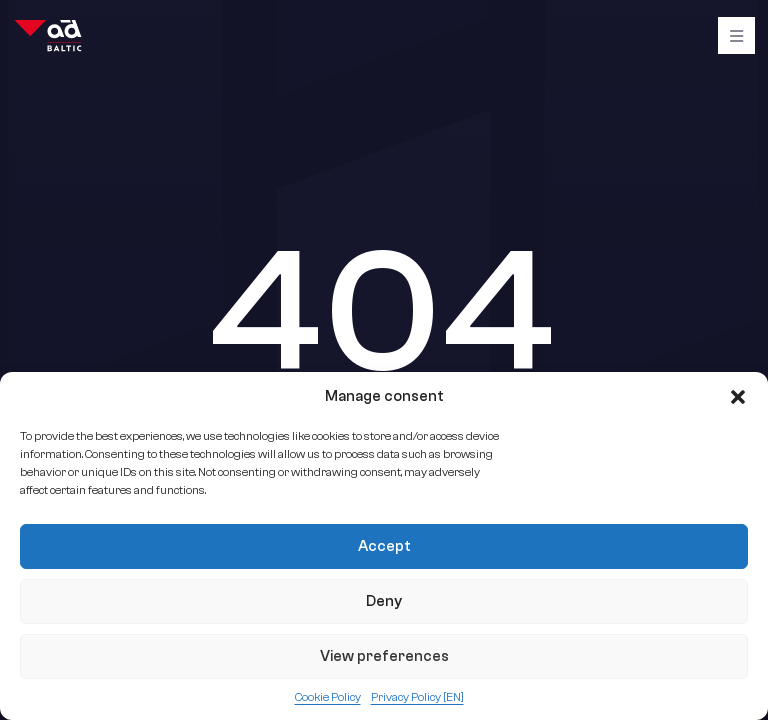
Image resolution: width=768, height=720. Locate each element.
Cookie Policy (328, 697)
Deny (384, 601)
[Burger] (736, 35)
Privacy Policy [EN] (417, 697)
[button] (738, 397)
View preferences (384, 656)
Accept (384, 546)
